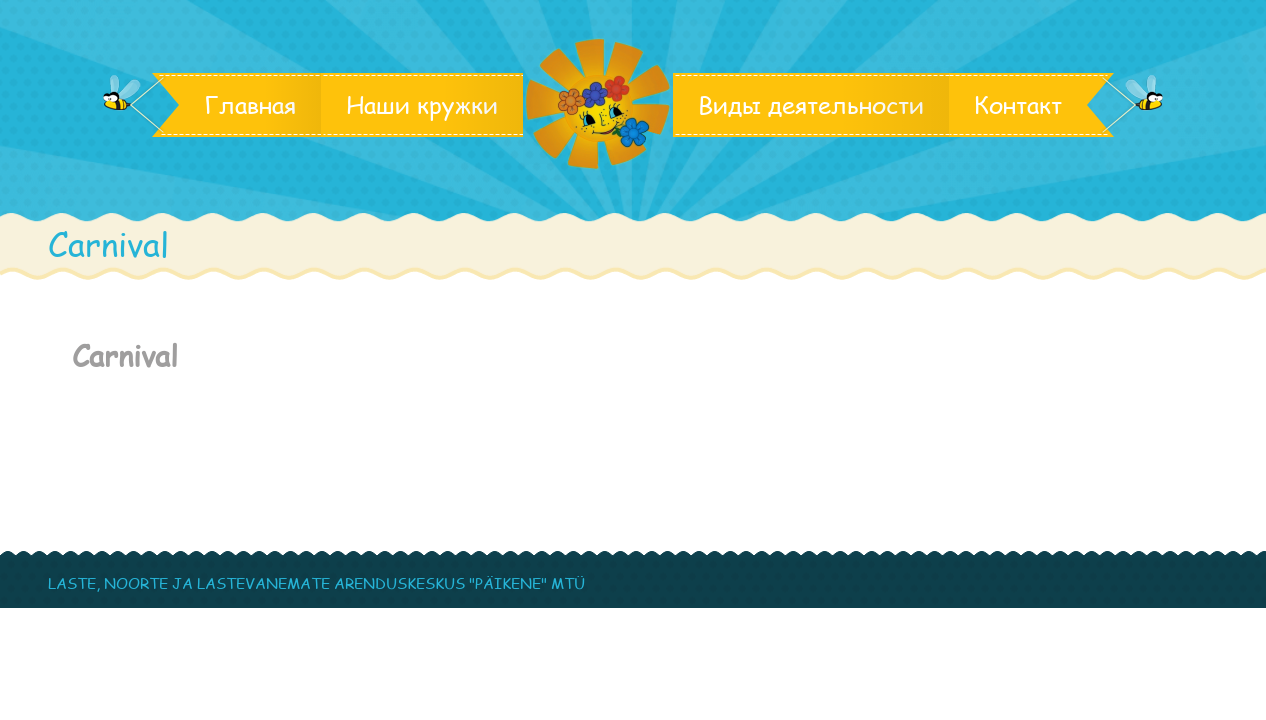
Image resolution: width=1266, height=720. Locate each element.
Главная (250, 105)
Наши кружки (422, 105)
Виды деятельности (811, 105)
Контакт (1018, 105)
